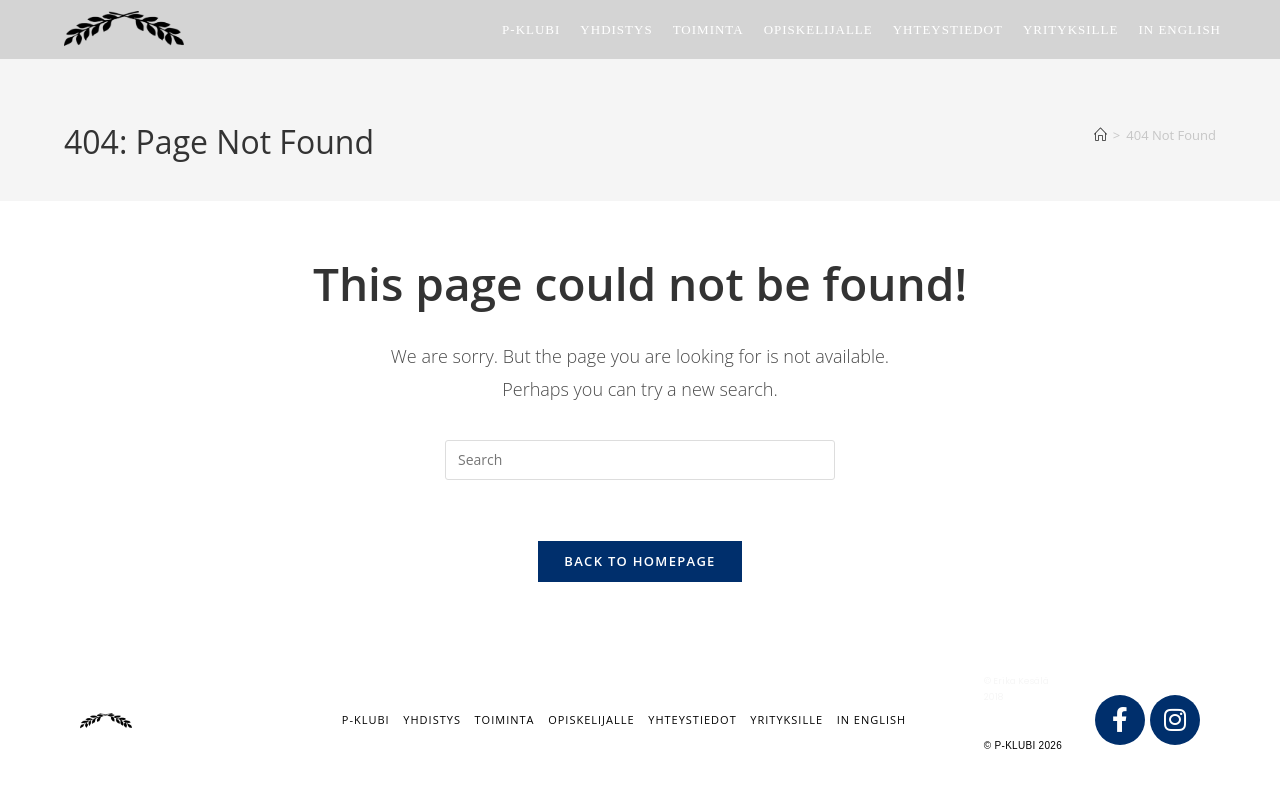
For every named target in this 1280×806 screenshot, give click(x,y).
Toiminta (505, 719)
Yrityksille (786, 719)
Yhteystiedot (692, 719)
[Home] (1100, 135)
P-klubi (366, 719)
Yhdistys (432, 719)
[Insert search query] (640, 460)
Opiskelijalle (591, 719)
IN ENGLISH (872, 719)
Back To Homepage (639, 561)
